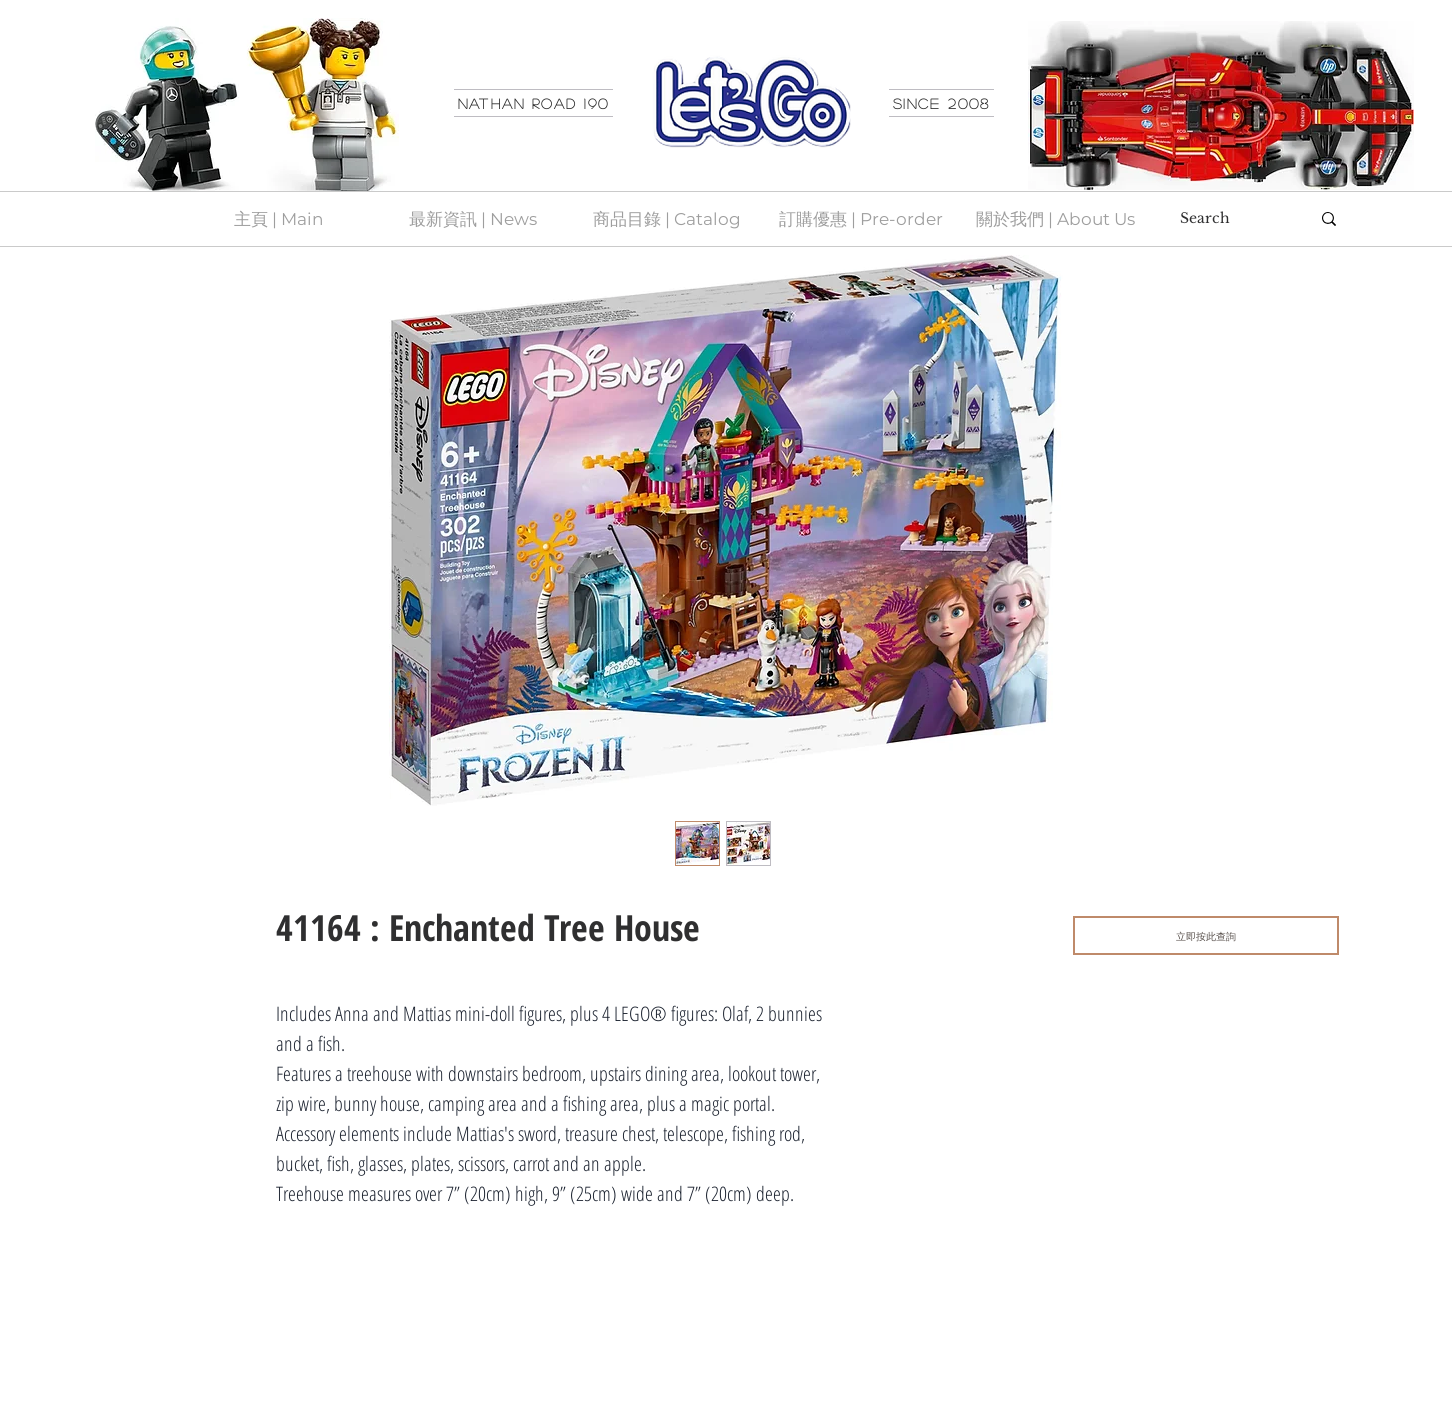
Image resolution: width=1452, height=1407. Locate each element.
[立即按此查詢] (1206, 935)
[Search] (1230, 219)
